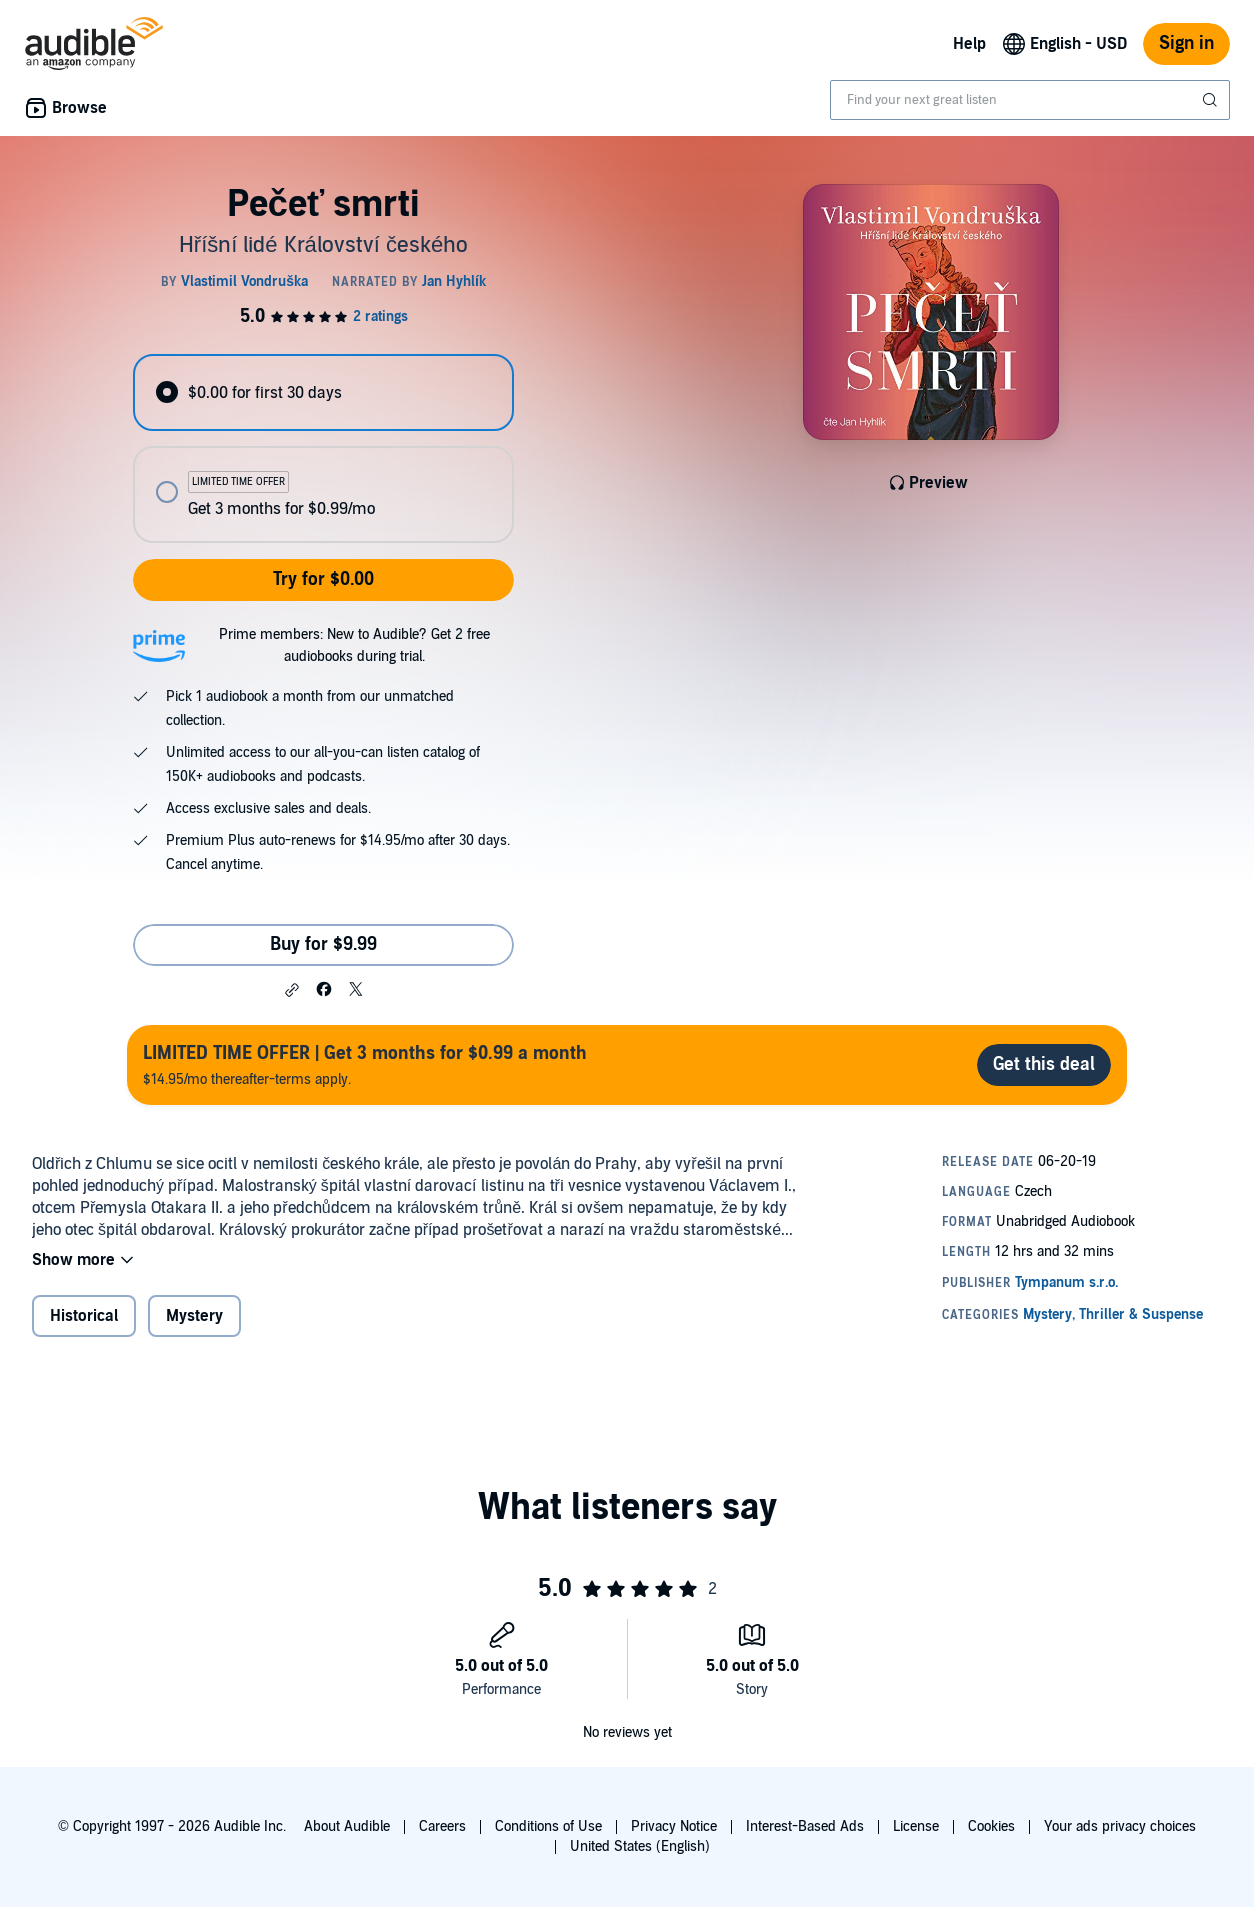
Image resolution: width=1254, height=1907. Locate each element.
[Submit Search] (1212, 100)
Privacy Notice (674, 1826)
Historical (84, 1316)
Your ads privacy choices (1120, 1826)
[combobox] (1030, 100)
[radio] (323, 392)
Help (969, 44)
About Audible (347, 1826)
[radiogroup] (323, 448)
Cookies (991, 1826)
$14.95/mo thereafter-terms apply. (365, 1064)
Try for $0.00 (323, 579)
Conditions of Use (548, 1826)
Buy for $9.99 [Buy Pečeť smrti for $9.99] (323, 944)
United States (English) (640, 1846)
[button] (292, 990)
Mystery (194, 1316)
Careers (442, 1826)
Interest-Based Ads (805, 1826)
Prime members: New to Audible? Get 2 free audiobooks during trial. (354, 645)
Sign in (1186, 43)
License (916, 1826)
